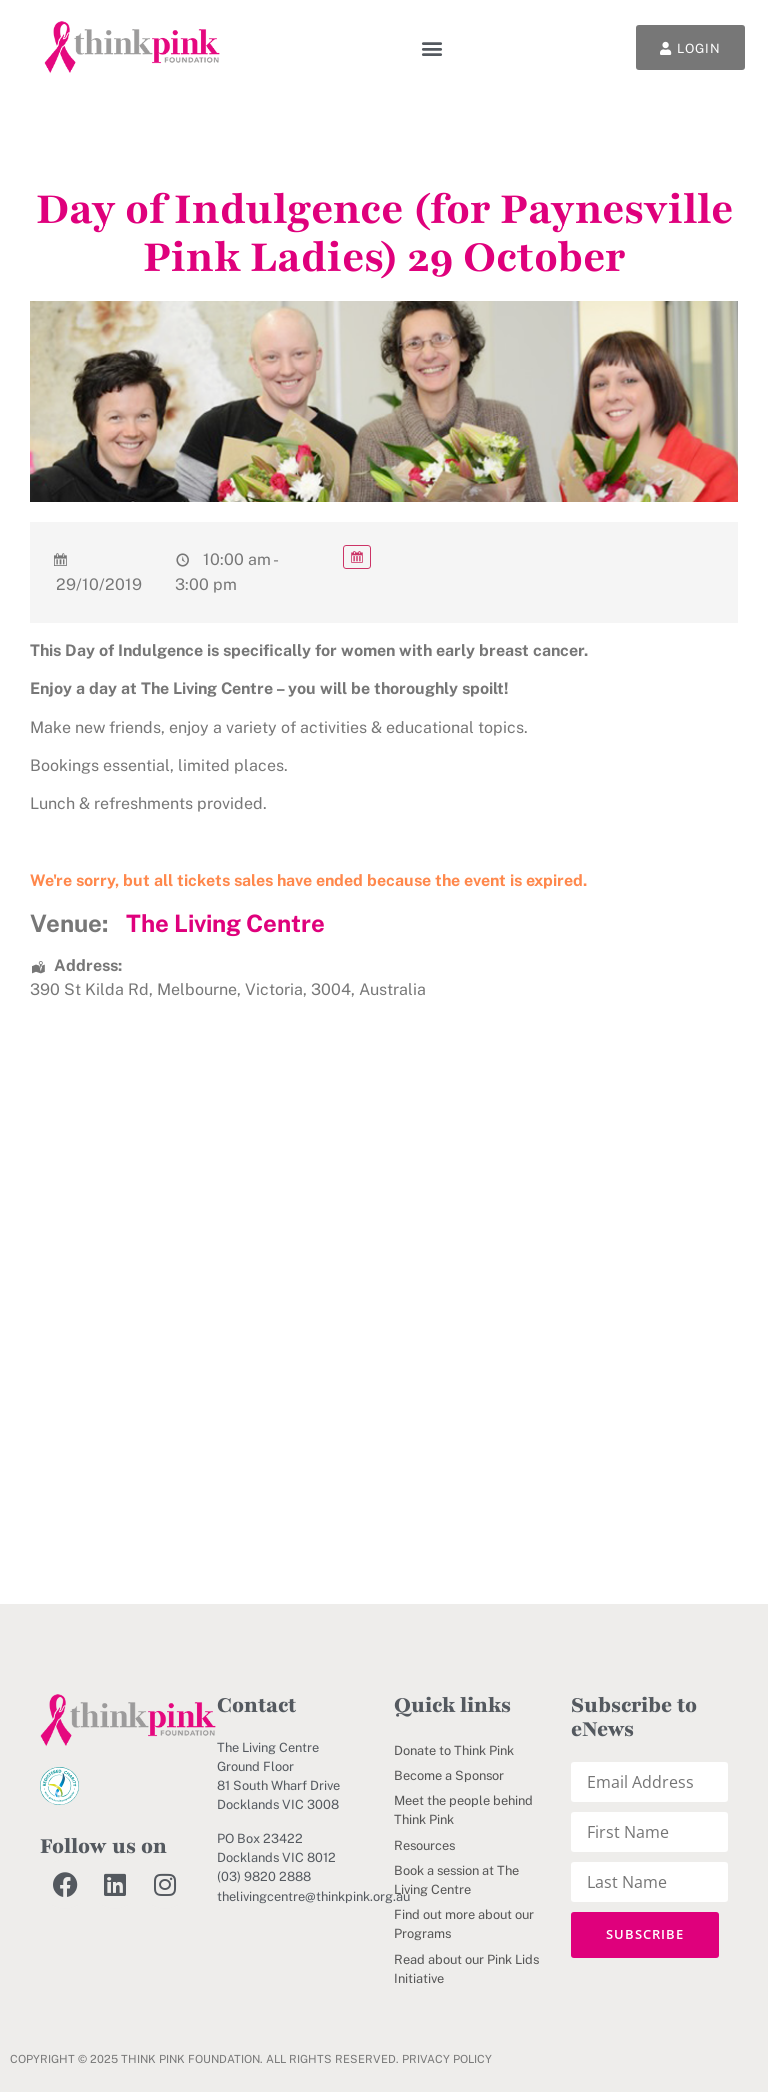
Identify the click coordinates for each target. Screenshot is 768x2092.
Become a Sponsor (449, 1775)
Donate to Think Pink (454, 1750)
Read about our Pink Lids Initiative (466, 1969)
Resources (424, 1845)
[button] (431, 47)
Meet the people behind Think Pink (463, 1810)
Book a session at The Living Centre (456, 1880)
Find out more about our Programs (464, 1924)
